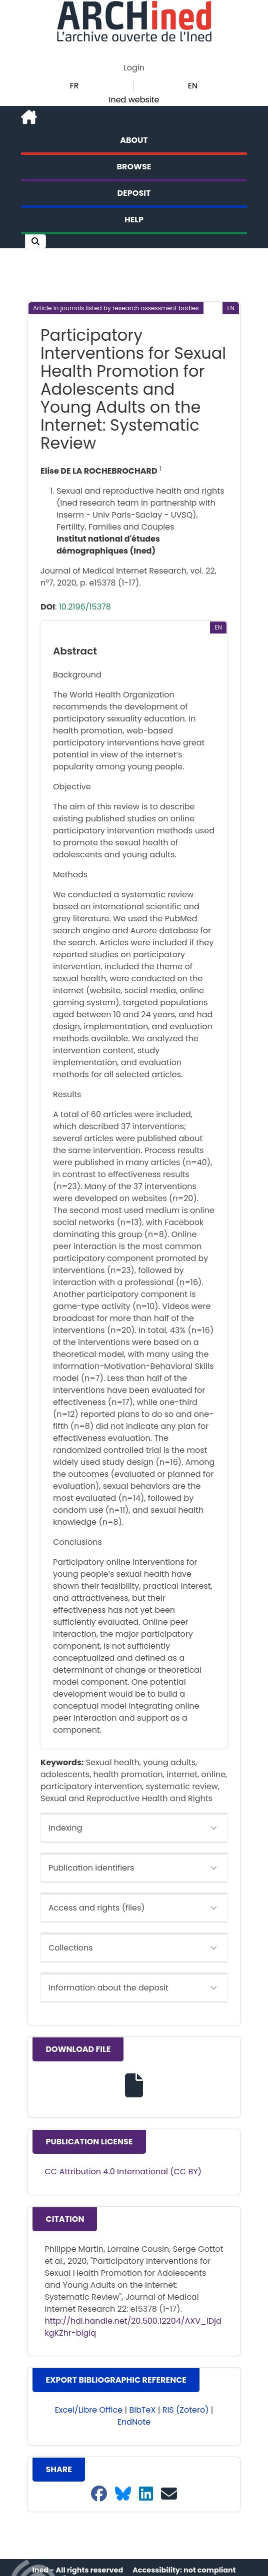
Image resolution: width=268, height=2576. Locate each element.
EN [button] (193, 85)
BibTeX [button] (142, 2410)
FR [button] (74, 85)
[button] (35, 241)
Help (134, 219)
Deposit (134, 193)
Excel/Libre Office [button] (89, 2410)
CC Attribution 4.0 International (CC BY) (123, 2171)
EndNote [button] (134, 2422)
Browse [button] (134, 166)
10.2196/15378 (85, 607)
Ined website (133, 99)
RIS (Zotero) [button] (185, 2410)
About (134, 140)
